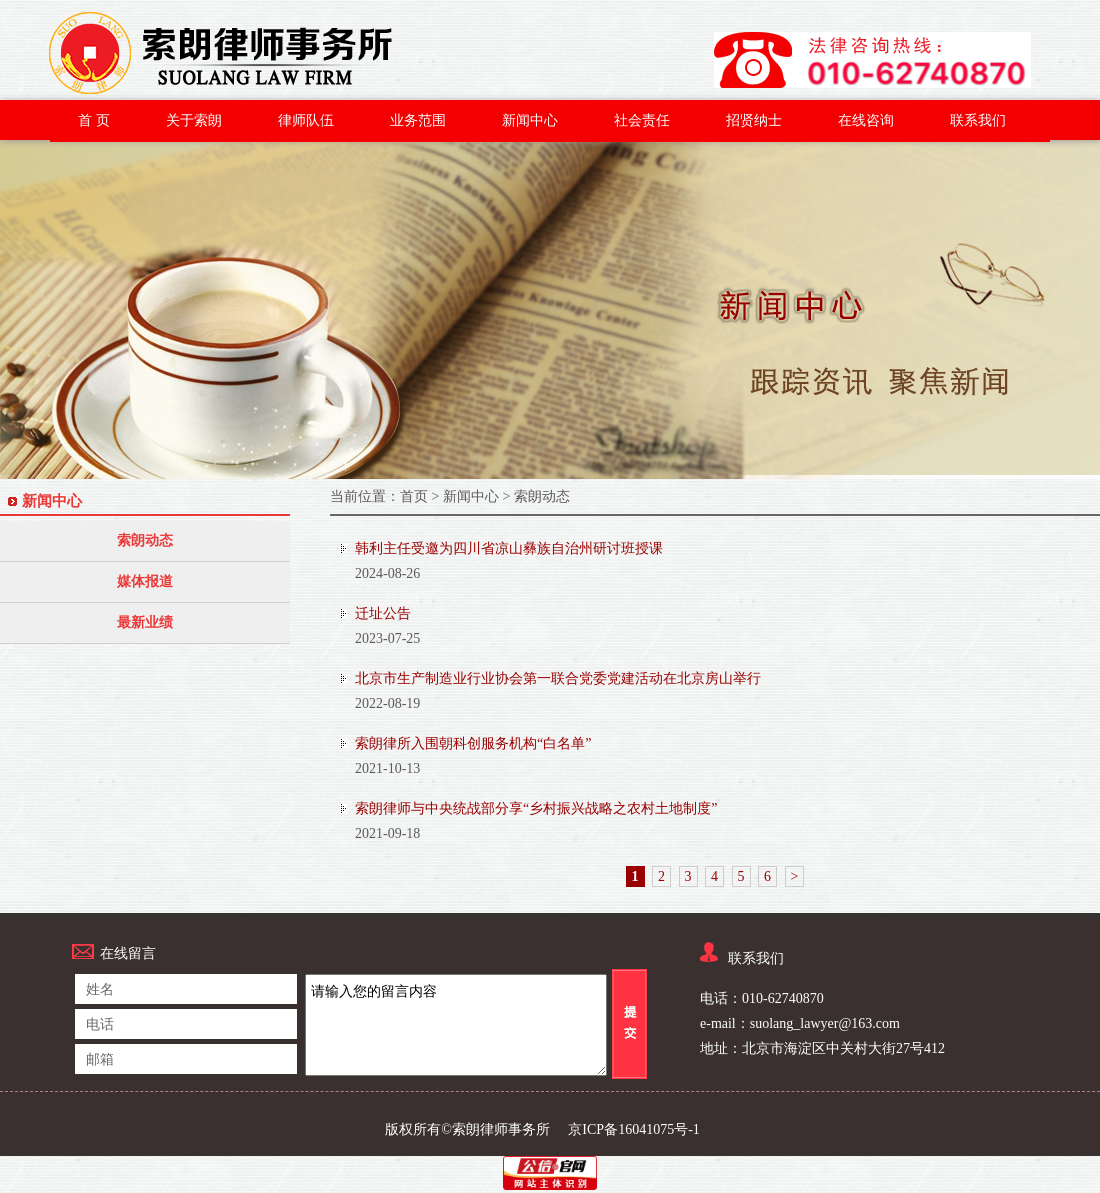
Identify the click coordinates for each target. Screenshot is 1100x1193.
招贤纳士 (754, 120)
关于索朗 (194, 120)
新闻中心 (530, 120)
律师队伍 (306, 120)
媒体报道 (145, 581)
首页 (414, 496)
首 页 (94, 120)
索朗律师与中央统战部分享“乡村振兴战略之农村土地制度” (536, 808)
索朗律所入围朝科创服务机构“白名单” (473, 743)
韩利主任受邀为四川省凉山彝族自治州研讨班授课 (509, 548)
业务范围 (418, 120)
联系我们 (978, 120)
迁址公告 (383, 613)
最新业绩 (145, 622)
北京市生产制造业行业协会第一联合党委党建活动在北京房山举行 (558, 678)
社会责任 (642, 120)
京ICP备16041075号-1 (633, 1129)
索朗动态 (145, 540)
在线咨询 (866, 120)
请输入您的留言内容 (456, 1025)
